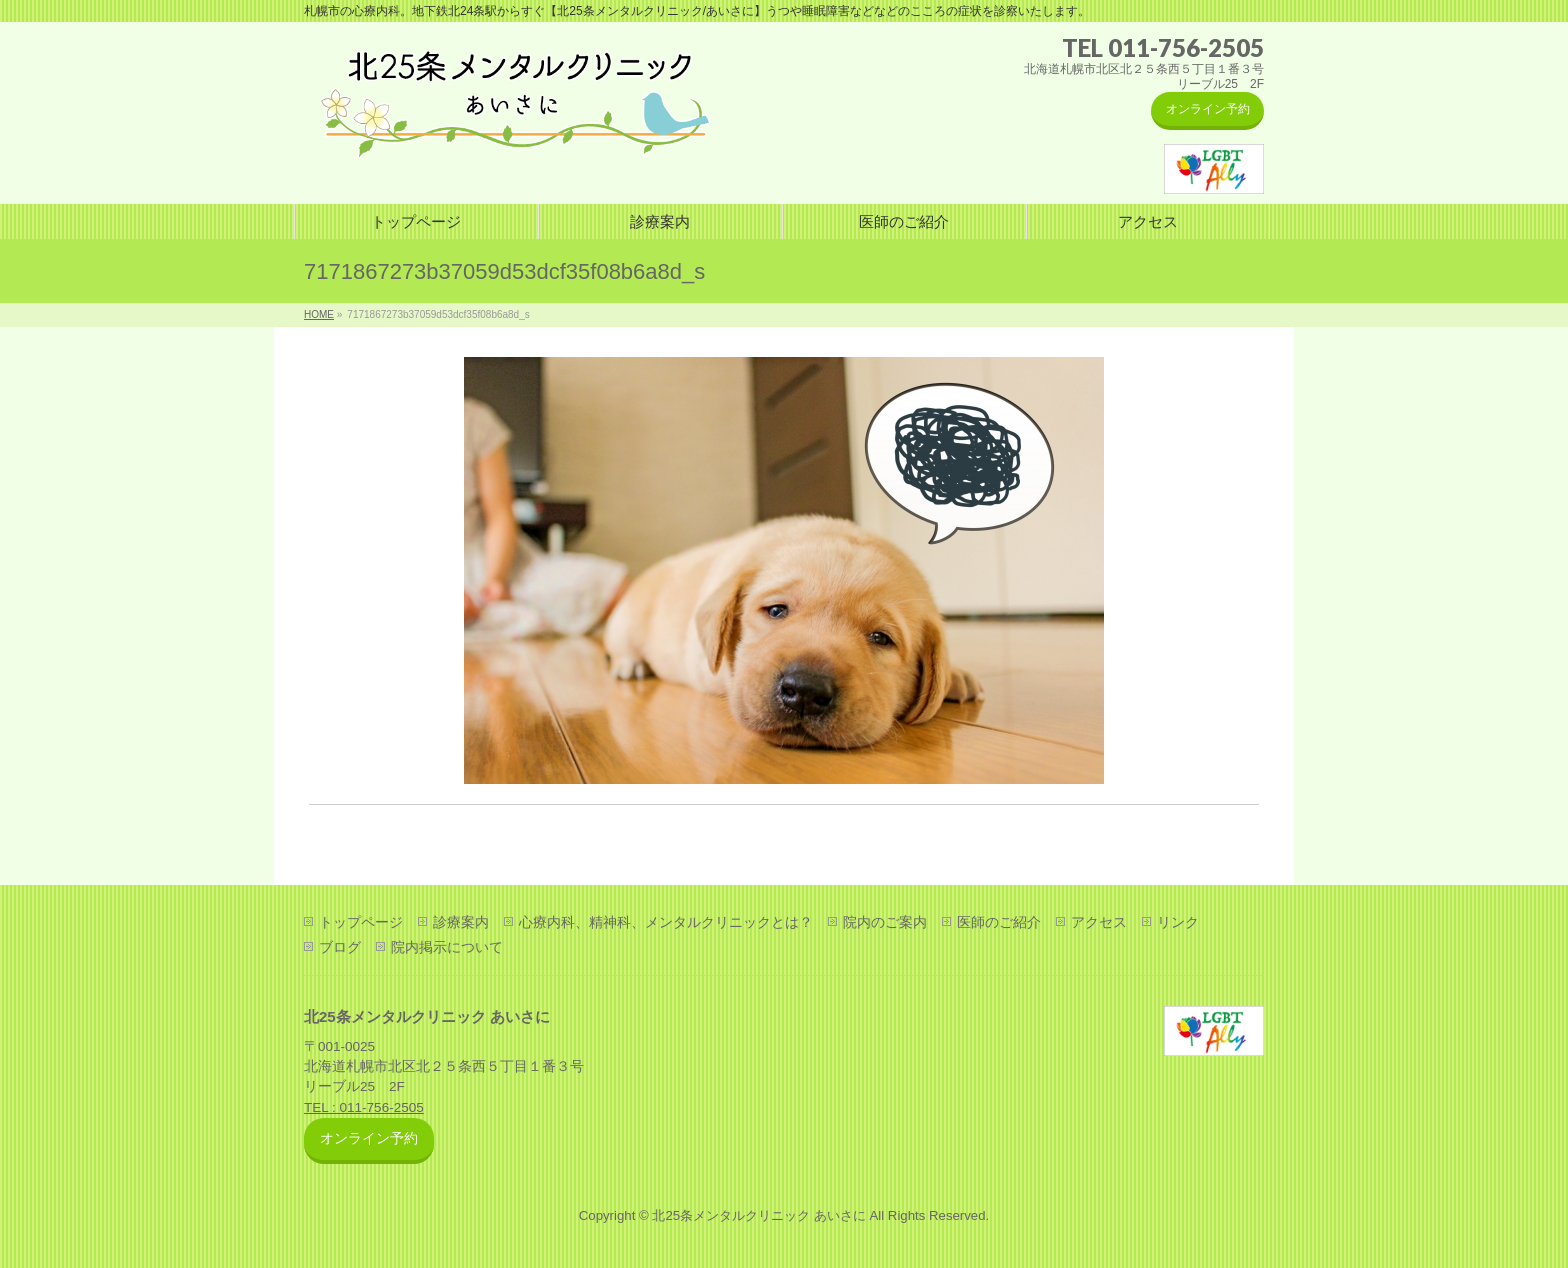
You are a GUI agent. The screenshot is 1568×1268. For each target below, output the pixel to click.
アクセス (1099, 922)
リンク (1178, 922)
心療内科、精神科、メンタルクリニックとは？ (666, 922)
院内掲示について (447, 947)
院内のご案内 (885, 922)
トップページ (361, 922)
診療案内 (461, 922)
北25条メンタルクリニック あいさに (758, 1215)
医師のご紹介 (999, 922)
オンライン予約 (1208, 109)
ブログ (340, 947)
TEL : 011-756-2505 (364, 1107)
